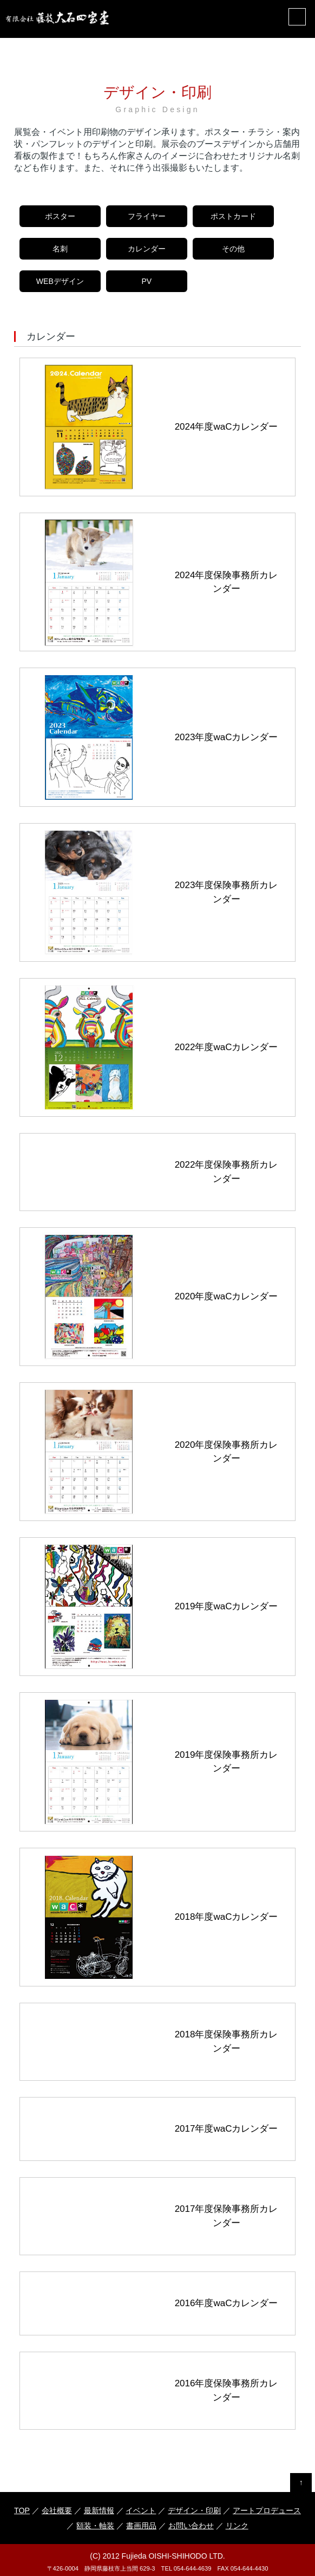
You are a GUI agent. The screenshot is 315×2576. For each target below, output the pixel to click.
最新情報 (98, 2510)
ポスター (60, 216)
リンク (237, 2525)
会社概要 (56, 2510)
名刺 (60, 248)
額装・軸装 (95, 2525)
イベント (141, 2510)
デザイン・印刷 (194, 2510)
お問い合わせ (191, 2525)
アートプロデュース (267, 2510)
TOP (21, 2510)
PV (146, 281)
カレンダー (147, 248)
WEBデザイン (60, 281)
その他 (233, 248)
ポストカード (233, 216)
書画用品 (141, 2525)
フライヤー (147, 216)
